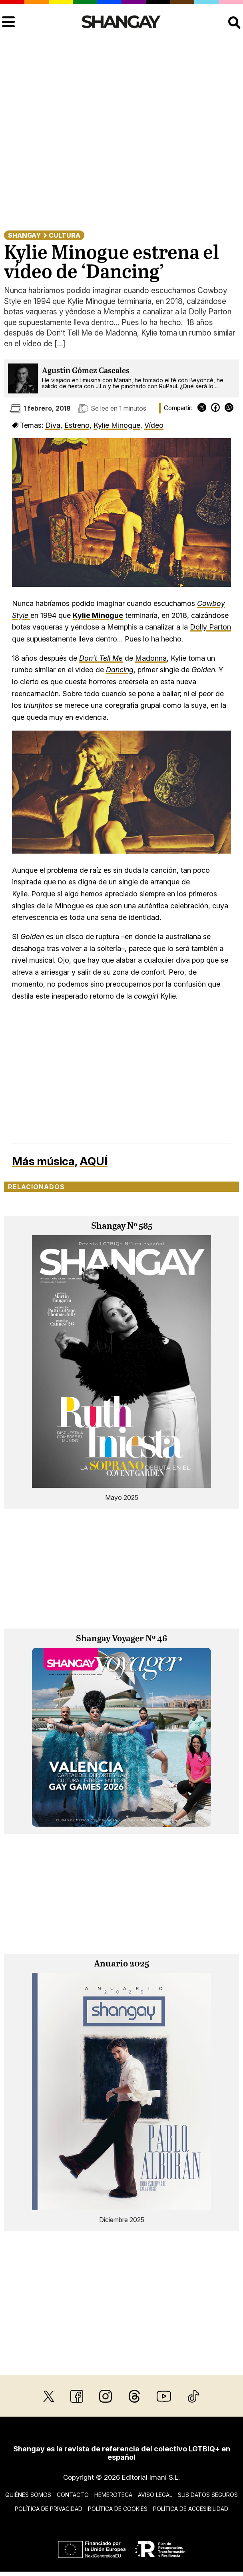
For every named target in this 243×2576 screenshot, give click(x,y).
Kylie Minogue (117, 425)
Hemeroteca (113, 2494)
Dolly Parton (210, 627)
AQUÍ (94, 1161)
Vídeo (153, 425)
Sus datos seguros (208, 2494)
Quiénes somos (28, 2494)
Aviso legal (155, 2494)
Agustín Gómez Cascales (85, 371)
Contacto (73, 2494)
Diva (52, 425)
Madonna (151, 658)
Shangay (24, 235)
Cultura (64, 235)
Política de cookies (117, 2508)
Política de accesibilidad (190, 2508)
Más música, (44, 1161)
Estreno (77, 425)
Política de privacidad (48, 2508)
